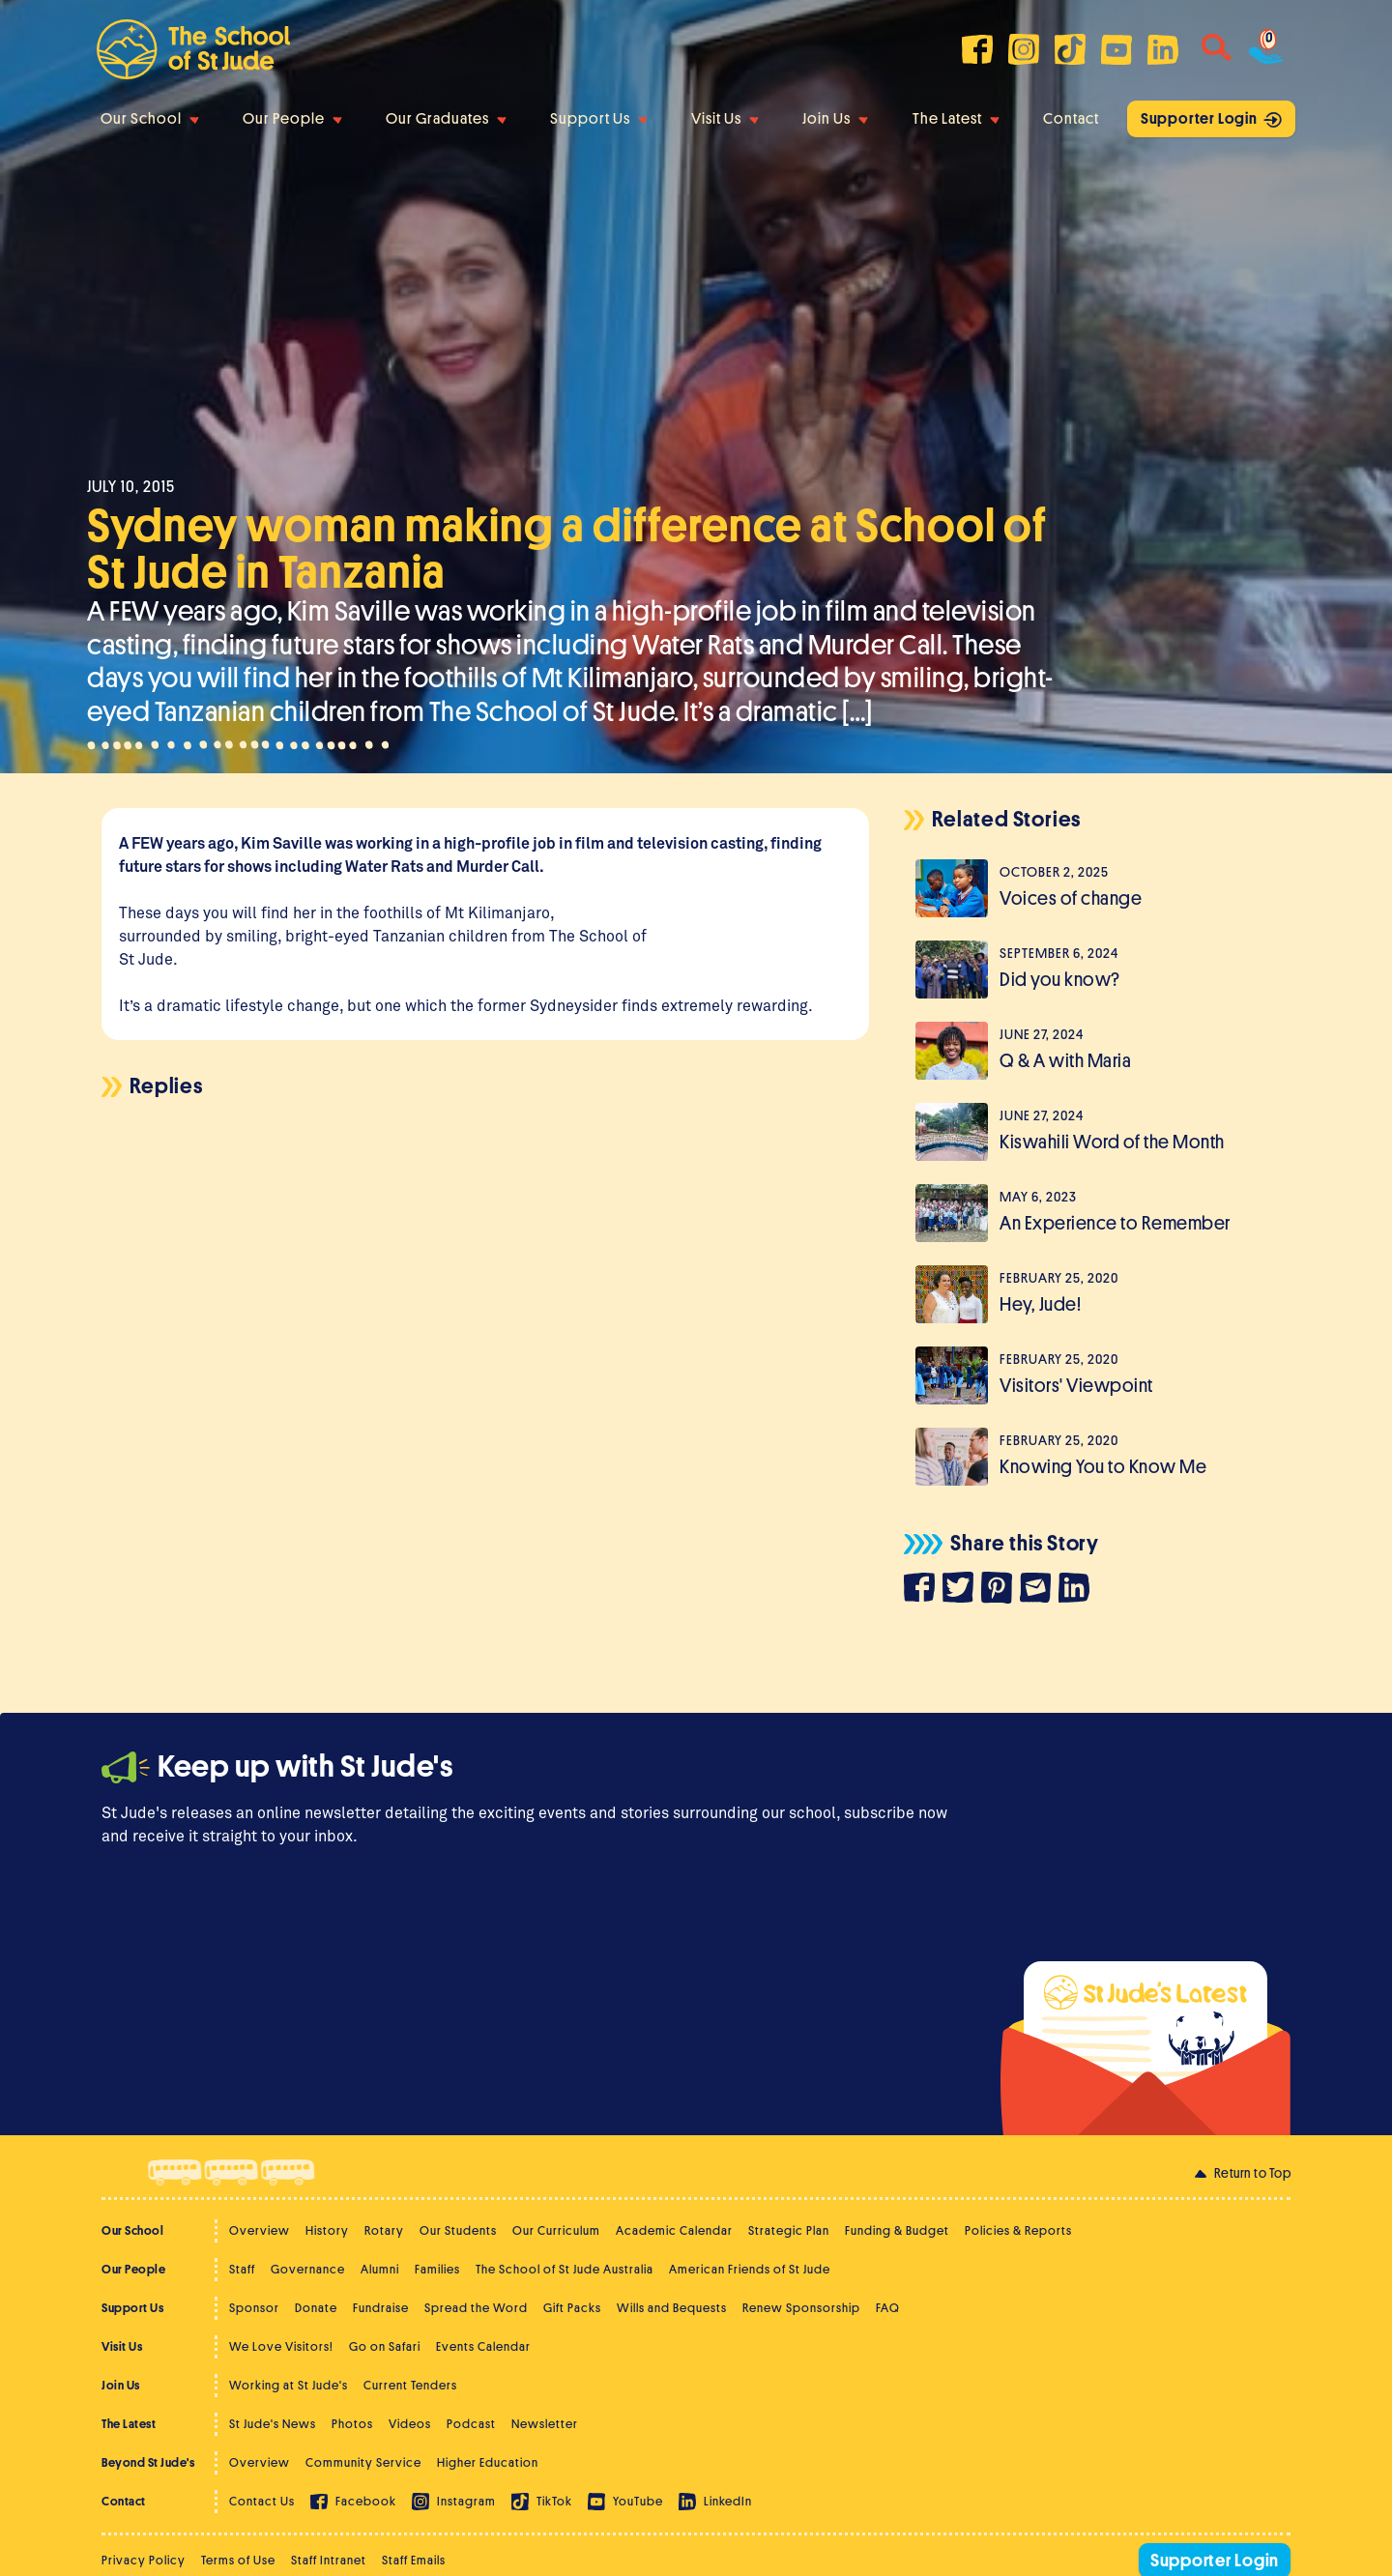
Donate (316, 2307)
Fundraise (381, 2307)
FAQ (888, 2307)
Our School (150, 119)
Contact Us (262, 2501)
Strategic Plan (788, 2230)
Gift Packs (572, 2307)
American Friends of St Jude (749, 2269)
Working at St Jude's (288, 2385)
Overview (259, 2230)
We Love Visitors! (281, 2346)
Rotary (384, 2230)
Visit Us (725, 119)
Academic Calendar (674, 2230)
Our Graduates (446, 119)
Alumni (380, 2269)
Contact (1071, 119)
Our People (292, 119)
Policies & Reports (1018, 2230)
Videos (410, 2423)
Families (437, 2269)
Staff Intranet (328, 2560)
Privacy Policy (144, 2560)
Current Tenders (410, 2385)
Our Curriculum (556, 2230)
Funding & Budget (897, 2230)
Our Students (458, 2230)
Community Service (363, 2462)
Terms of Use (238, 2560)
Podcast (471, 2423)
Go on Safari (384, 2346)
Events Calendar (483, 2346)
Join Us (835, 119)
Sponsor (254, 2307)
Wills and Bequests (672, 2307)
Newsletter (544, 2423)
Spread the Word (476, 2307)
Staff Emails (414, 2560)
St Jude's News (272, 2423)
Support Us (599, 119)
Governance (308, 2269)
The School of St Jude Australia (564, 2269)
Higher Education (487, 2462)
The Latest (956, 119)
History (327, 2230)
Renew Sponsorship (801, 2307)
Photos (352, 2423)
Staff (242, 2269)
